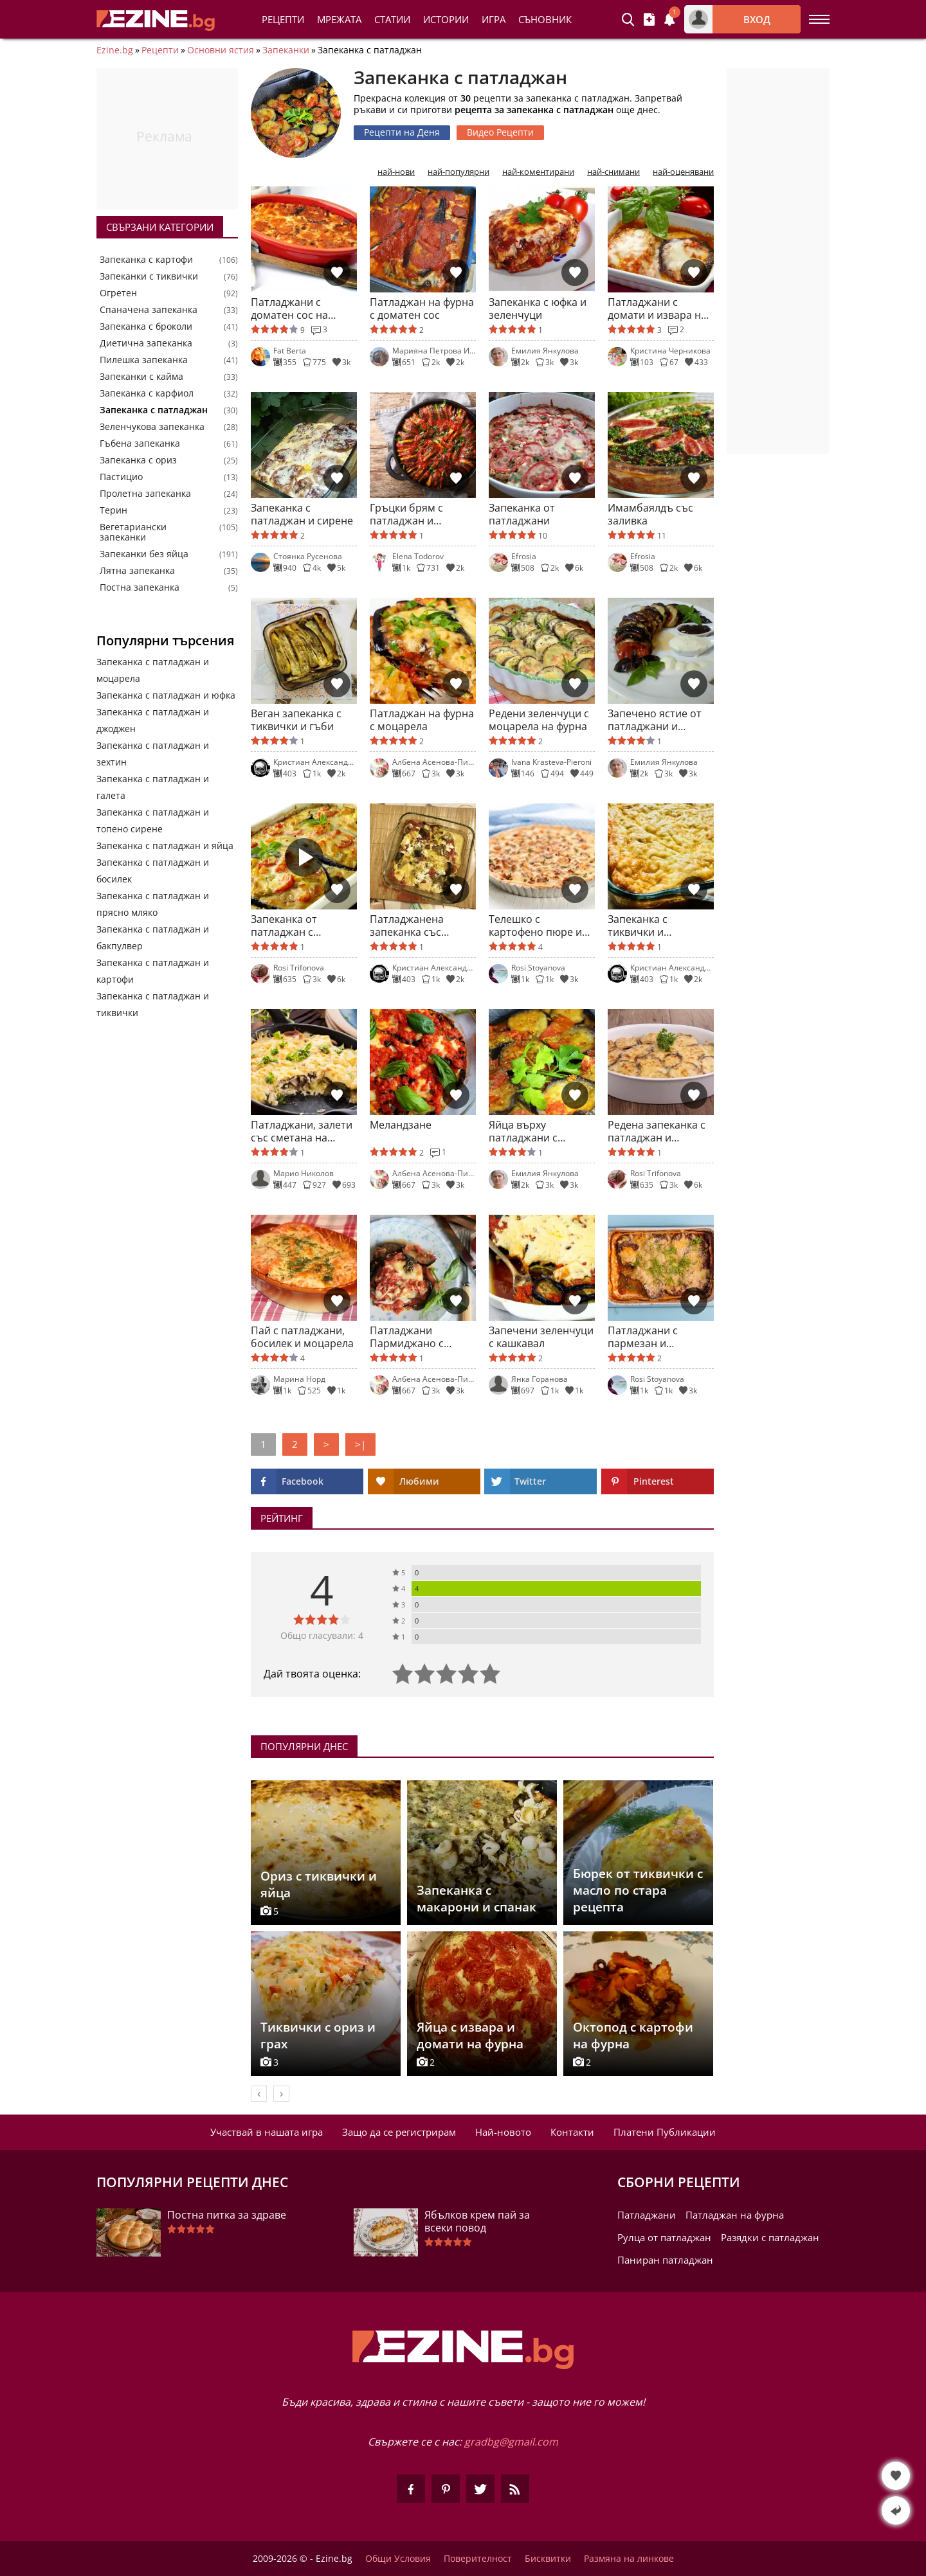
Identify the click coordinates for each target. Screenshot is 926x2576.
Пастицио (121, 477)
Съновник (545, 19)
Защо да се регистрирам (399, 2131)
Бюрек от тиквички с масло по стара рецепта (638, 1890)
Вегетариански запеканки (133, 532)
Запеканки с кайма (141, 376)
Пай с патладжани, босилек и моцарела (302, 1337)
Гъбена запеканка (140, 443)
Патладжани (646, 2214)
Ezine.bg (114, 50)
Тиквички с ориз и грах (318, 2035)
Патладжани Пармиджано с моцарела (407, 1337)
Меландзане (400, 1125)
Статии (392, 19)
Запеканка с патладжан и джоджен (152, 720)
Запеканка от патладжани (522, 514)
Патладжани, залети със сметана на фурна (301, 1131)
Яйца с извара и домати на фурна (470, 2035)
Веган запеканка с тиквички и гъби (296, 720)
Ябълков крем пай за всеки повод (477, 2221)
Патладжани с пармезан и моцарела (643, 1337)
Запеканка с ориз (138, 460)
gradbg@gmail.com (511, 2442)
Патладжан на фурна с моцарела (422, 720)
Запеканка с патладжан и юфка (165, 695)
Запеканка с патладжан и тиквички (152, 1004)
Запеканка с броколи (146, 326)
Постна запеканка (139, 587)
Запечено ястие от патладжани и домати (655, 720)
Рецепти (283, 19)
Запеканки (285, 50)
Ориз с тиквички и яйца (318, 1884)
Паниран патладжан (665, 2259)
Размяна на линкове (629, 2558)
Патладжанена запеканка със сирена (407, 925)
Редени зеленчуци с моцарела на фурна (539, 720)
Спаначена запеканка (148, 310)
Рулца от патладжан (664, 2237)
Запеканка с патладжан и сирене (302, 514)
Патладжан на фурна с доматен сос (422, 308)
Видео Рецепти (500, 132)
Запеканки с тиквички (149, 276)
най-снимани (613, 172)
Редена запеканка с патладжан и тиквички (656, 1131)
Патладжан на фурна (734, 2214)
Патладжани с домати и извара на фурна (657, 308)
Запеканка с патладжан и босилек (152, 870)
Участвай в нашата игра (266, 2131)
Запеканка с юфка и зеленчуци (537, 308)
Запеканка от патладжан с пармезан (284, 925)
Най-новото (503, 2131)
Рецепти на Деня (402, 132)
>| (360, 1444)
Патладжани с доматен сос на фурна (289, 308)
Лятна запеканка (137, 571)
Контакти (572, 2131)
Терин (113, 510)
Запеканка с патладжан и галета (152, 787)
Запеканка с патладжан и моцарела (152, 670)
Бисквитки (548, 2558)
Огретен (118, 293)
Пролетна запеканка (145, 493)
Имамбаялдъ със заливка (650, 514)
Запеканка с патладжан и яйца (164, 845)
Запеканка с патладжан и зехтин (152, 753)
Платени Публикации (664, 2131)
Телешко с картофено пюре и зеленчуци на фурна (539, 925)
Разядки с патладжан (770, 2237)
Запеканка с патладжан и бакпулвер (152, 937)
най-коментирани (538, 172)
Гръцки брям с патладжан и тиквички (406, 514)
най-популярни (458, 172)
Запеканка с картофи (146, 260)
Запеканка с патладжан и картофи (152, 970)
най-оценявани (683, 172)
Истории (446, 19)
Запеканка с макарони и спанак (476, 1898)
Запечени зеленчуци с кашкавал (541, 1337)
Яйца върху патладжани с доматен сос (523, 1131)
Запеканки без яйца (144, 554)
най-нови (396, 172)
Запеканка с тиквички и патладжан (637, 925)
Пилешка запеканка (144, 360)
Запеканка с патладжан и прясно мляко (152, 904)
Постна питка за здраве (226, 2214)
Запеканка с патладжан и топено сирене (152, 820)
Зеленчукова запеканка (152, 427)
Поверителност (478, 2558)
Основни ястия (220, 50)
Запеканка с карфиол (147, 393)
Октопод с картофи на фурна (633, 2035)
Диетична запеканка (146, 343)
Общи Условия (398, 2558)
